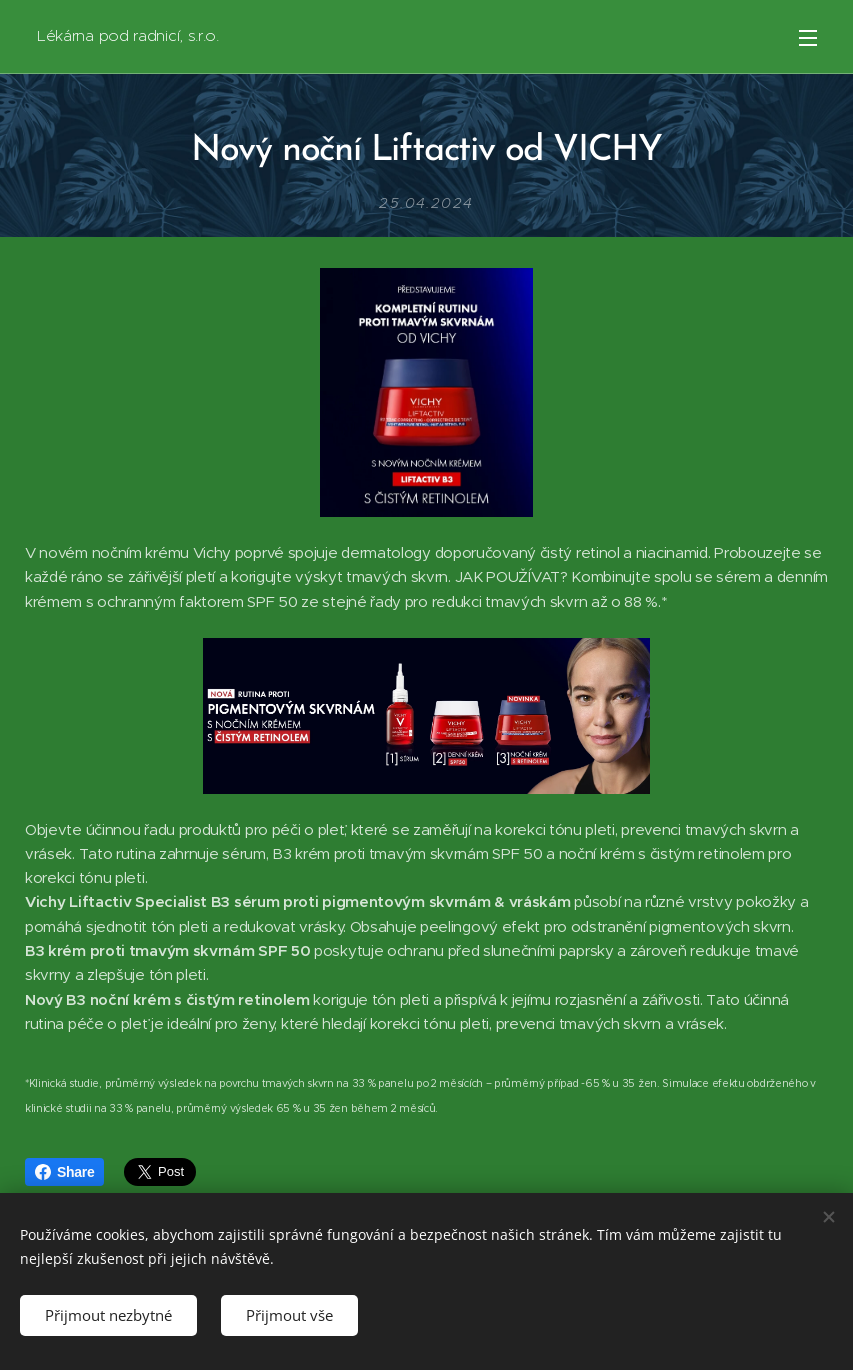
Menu (808, 38)
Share (64, 1172)
